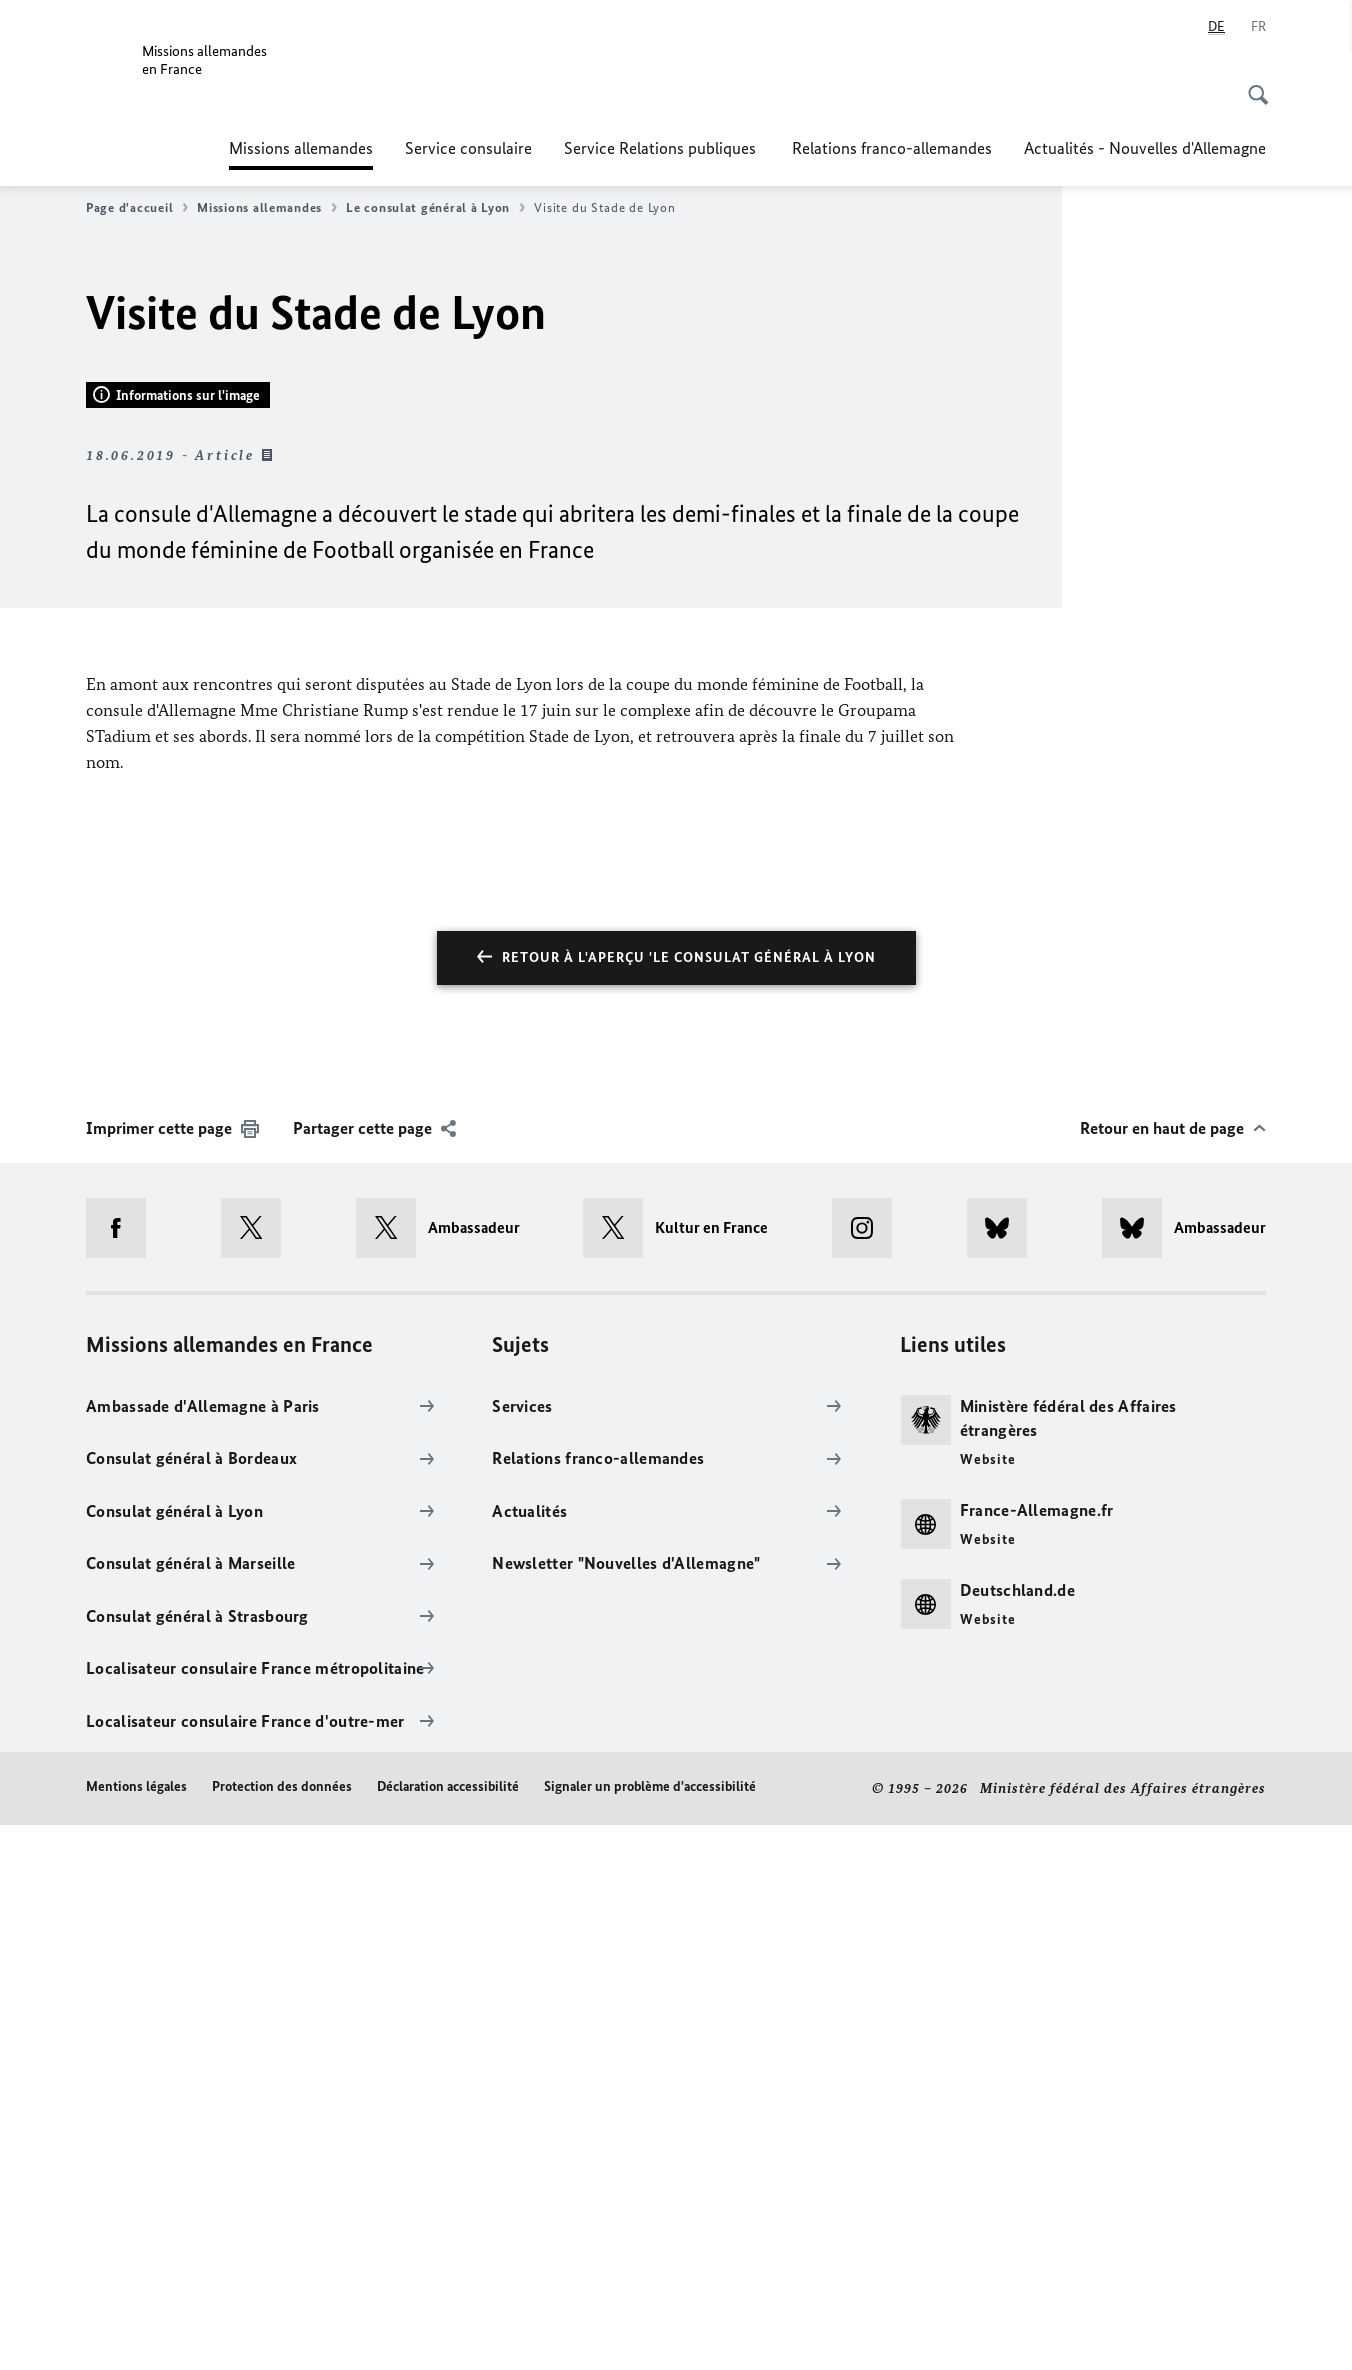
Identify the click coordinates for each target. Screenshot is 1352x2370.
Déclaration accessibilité (448, 2332)
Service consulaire (468, 148)
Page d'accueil (137, 208)
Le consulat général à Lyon (435, 208)
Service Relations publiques (662, 148)
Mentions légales (136, 2332)
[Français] (1258, 27)
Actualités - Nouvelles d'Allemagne (1145, 148)
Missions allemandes (301, 148)
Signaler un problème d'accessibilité (650, 2332)
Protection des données (282, 2332)
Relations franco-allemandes (892, 148)
